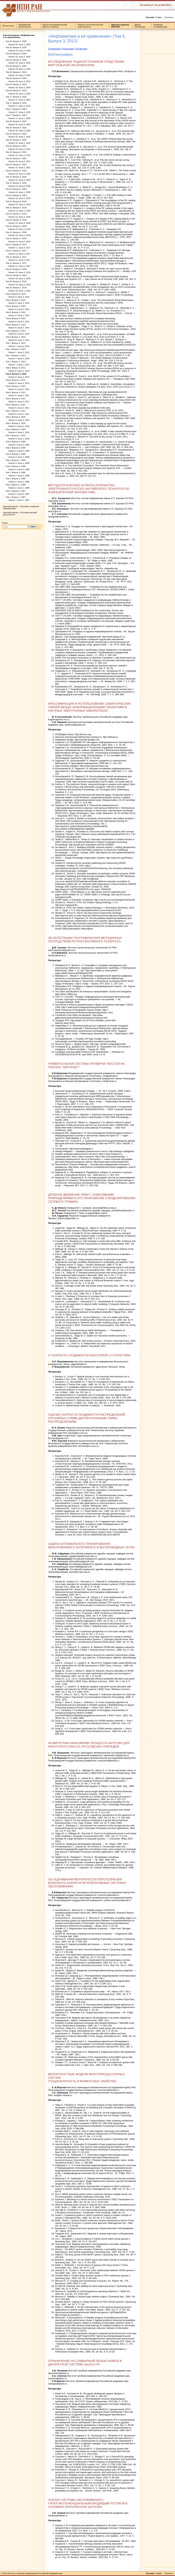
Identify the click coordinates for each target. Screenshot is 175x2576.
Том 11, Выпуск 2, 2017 (16, 257)
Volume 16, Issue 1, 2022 (18, 143)
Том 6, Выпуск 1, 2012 (15, 386)
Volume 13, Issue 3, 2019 (18, 204)
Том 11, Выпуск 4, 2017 (16, 244)
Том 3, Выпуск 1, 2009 (15, 460)
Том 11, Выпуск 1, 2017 (16, 263)
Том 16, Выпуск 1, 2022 (16, 140)
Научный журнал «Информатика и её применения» (19, 36)
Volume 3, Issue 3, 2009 (17, 451)
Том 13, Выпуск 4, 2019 (16, 195)
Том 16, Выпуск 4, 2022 (16, 121)
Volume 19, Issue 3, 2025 (18, 57)
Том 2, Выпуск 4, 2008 (15, 466)
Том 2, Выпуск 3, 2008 (15, 472)
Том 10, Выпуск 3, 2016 (16, 275)
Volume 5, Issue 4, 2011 (17, 395)
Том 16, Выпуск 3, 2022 (16, 128)
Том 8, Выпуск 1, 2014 (15, 337)
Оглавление (54, 48)
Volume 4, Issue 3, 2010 (17, 426)
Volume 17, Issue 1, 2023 (18, 118)
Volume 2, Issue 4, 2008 (17, 469)
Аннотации (68, 48)
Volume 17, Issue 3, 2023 (18, 106)
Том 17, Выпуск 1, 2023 (16, 115)
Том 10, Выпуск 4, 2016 (16, 269)
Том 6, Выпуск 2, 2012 (15, 380)
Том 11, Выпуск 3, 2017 (16, 251)
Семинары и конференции (160, 26)
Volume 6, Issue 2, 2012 (17, 383)
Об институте (8, 26)
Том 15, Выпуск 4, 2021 (16, 146)
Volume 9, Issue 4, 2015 (17, 297)
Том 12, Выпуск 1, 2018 (16, 238)
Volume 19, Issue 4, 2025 (18, 51)
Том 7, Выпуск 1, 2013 (15, 362)
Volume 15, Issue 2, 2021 (18, 161)
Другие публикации (140, 26)
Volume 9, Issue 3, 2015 (17, 303)
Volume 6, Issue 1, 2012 (17, 389)
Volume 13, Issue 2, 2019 (18, 211)
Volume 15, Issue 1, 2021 (18, 167)
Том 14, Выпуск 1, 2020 (16, 189)
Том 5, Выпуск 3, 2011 (15, 399)
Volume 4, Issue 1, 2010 (17, 439)
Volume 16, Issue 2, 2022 (18, 137)
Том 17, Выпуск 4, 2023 (16, 97)
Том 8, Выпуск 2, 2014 (15, 331)
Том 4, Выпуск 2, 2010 (15, 429)
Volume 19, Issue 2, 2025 (18, 63)
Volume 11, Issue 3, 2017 (18, 254)
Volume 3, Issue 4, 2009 (17, 445)
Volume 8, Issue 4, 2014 (17, 321)
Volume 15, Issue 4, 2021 (18, 149)
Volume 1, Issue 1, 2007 (17, 500)
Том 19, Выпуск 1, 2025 (16, 66)
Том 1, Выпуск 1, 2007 (15, 497)
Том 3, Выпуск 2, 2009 (15, 454)
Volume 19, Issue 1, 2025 (18, 69)
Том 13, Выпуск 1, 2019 (16, 214)
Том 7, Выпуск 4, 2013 (15, 343)
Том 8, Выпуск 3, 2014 (15, 325)
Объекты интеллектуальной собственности (90, 26)
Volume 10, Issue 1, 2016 (18, 291)
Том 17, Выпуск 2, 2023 (16, 109)
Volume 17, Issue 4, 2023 (18, 100)
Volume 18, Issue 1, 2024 (18, 94)
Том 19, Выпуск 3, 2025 (16, 54)
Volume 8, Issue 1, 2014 (17, 340)
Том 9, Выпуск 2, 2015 (15, 306)
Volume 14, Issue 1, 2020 (18, 192)
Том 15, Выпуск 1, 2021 (16, 164)
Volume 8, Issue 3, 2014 (17, 328)
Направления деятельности (24, 26)
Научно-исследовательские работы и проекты (54, 26)
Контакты (168, 17)
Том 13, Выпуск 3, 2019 (16, 201)
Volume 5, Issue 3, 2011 (17, 401)
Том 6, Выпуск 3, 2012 (16, 374)
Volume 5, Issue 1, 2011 (17, 414)
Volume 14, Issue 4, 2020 (18, 174)
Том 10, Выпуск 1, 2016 (16, 288)
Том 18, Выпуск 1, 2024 (16, 90)
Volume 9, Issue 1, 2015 (17, 315)
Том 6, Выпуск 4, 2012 (15, 368)
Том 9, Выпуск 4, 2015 (15, 294)
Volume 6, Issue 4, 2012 (17, 371)
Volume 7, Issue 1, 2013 (17, 365)
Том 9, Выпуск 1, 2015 (15, 312)
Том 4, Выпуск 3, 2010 (15, 423)
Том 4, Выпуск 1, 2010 (15, 435)
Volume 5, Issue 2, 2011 (17, 408)
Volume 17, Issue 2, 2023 (18, 112)
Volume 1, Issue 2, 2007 (17, 494)
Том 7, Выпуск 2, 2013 (15, 355)
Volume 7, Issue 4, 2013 (17, 346)
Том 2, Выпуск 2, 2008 (15, 478)
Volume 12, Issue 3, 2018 (18, 229)
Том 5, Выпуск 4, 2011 (15, 392)
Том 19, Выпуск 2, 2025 (16, 60)
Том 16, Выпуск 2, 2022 (16, 134)
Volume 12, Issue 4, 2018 (18, 223)
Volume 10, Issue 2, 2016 (18, 285)
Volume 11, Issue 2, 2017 (18, 260)
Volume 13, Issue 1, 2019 (18, 217)
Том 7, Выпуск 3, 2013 (15, 349)
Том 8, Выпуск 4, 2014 (15, 318)
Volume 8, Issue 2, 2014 (17, 334)
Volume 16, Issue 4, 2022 (18, 124)
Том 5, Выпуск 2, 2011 (15, 405)
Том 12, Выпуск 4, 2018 (16, 220)
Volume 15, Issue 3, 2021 (18, 155)
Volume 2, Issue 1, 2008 (17, 488)
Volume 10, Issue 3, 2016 (18, 278)
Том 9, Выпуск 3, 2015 (15, 300)
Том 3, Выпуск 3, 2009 (15, 448)
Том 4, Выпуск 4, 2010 (15, 417)
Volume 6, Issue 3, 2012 (17, 377)
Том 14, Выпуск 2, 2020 (16, 183)
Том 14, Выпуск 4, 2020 (16, 171)
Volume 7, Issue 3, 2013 (17, 352)
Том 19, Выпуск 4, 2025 (16, 47)
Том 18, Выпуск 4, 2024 (16, 72)
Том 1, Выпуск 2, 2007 (15, 491)
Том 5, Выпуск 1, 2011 (15, 411)
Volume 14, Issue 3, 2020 (18, 180)
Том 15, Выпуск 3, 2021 (16, 152)
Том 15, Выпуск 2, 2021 (16, 158)
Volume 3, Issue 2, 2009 (17, 457)
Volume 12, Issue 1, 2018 (18, 241)
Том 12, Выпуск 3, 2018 (16, 226)
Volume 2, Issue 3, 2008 (17, 476)
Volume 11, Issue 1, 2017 (18, 266)
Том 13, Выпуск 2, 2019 (16, 208)
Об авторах (81, 48)
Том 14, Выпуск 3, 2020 (16, 177)
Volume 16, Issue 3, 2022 (18, 131)
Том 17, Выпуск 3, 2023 (16, 103)
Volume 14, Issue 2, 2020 (18, 186)
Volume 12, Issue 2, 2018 (18, 235)
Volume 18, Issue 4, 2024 (18, 75)
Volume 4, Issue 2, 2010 (17, 432)
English (158, 17)
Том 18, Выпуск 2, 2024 (16, 84)
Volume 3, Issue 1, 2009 (17, 463)
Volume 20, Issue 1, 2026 (18, 44)
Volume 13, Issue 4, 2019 (18, 198)
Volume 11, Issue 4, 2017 (18, 248)
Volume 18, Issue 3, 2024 (18, 81)
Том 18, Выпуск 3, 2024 (16, 78)
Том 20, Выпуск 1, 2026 (16, 41)
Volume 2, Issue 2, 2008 (17, 482)
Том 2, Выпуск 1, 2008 (15, 485)
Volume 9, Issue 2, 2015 (17, 309)
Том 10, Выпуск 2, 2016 (16, 281)
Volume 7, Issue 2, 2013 (17, 358)
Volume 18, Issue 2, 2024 (18, 87)
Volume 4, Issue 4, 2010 (17, 420)
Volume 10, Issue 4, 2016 (18, 272)
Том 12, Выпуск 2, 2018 (16, 232)
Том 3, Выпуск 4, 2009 (15, 442)
